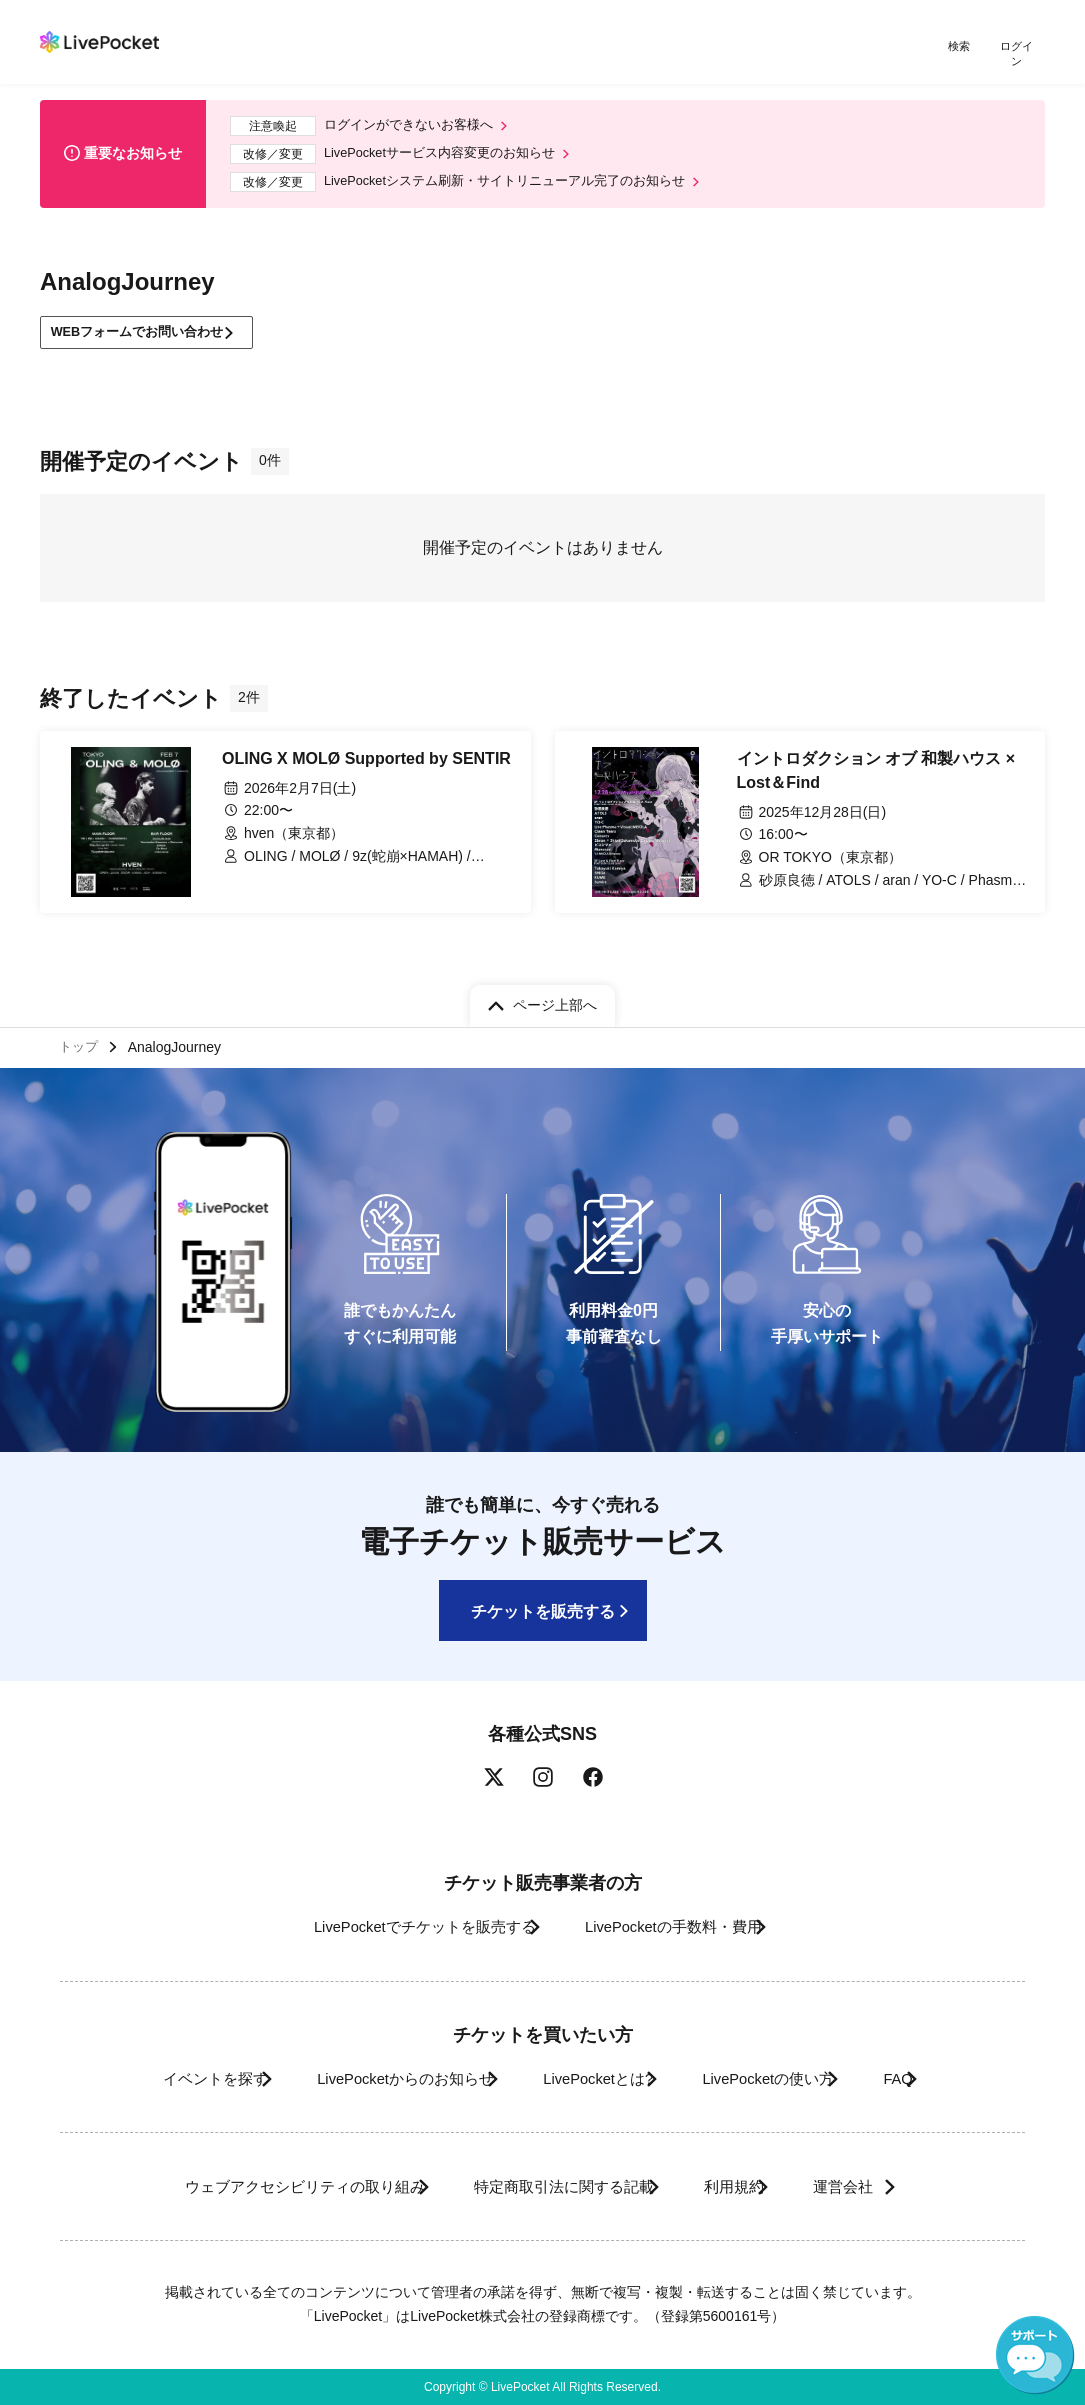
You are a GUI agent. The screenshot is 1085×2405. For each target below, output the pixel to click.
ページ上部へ (555, 998)
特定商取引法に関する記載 (549, 2186)
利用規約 (745, 2186)
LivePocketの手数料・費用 (682, 1926)
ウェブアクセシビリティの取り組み (257, 2186)
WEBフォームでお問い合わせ (149, 330)
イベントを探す (151, 2078)
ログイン (1020, 47)
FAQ (946, 2078)
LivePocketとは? (592, 2078)
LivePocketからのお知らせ (370, 2078)
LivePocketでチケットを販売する (399, 1926)
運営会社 (887, 2186)
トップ (81, 1043)
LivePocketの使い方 (791, 2078)
